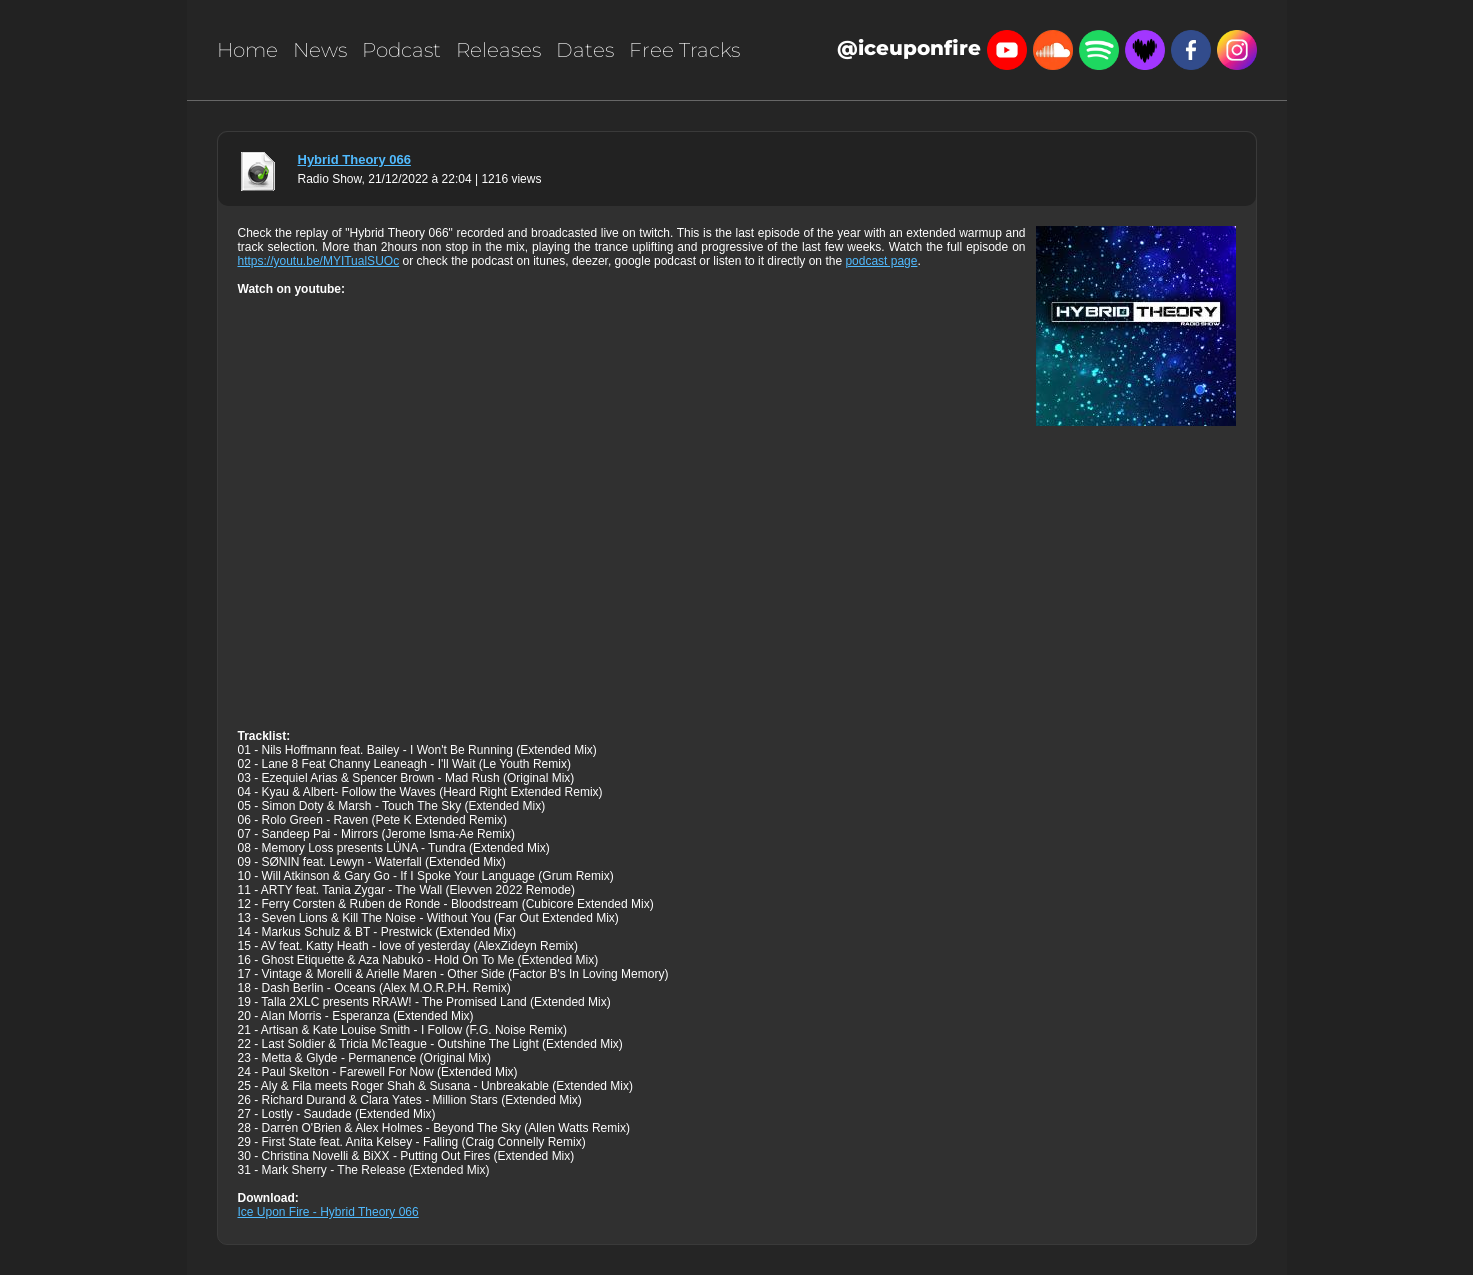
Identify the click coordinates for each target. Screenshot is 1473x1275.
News (320, 50)
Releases (498, 50)
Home (247, 50)
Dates (585, 50)
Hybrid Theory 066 (354, 159)
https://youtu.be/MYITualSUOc (319, 261)
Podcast (401, 50)
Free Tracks (684, 50)
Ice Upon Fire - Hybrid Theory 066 (328, 1212)
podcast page (881, 261)
